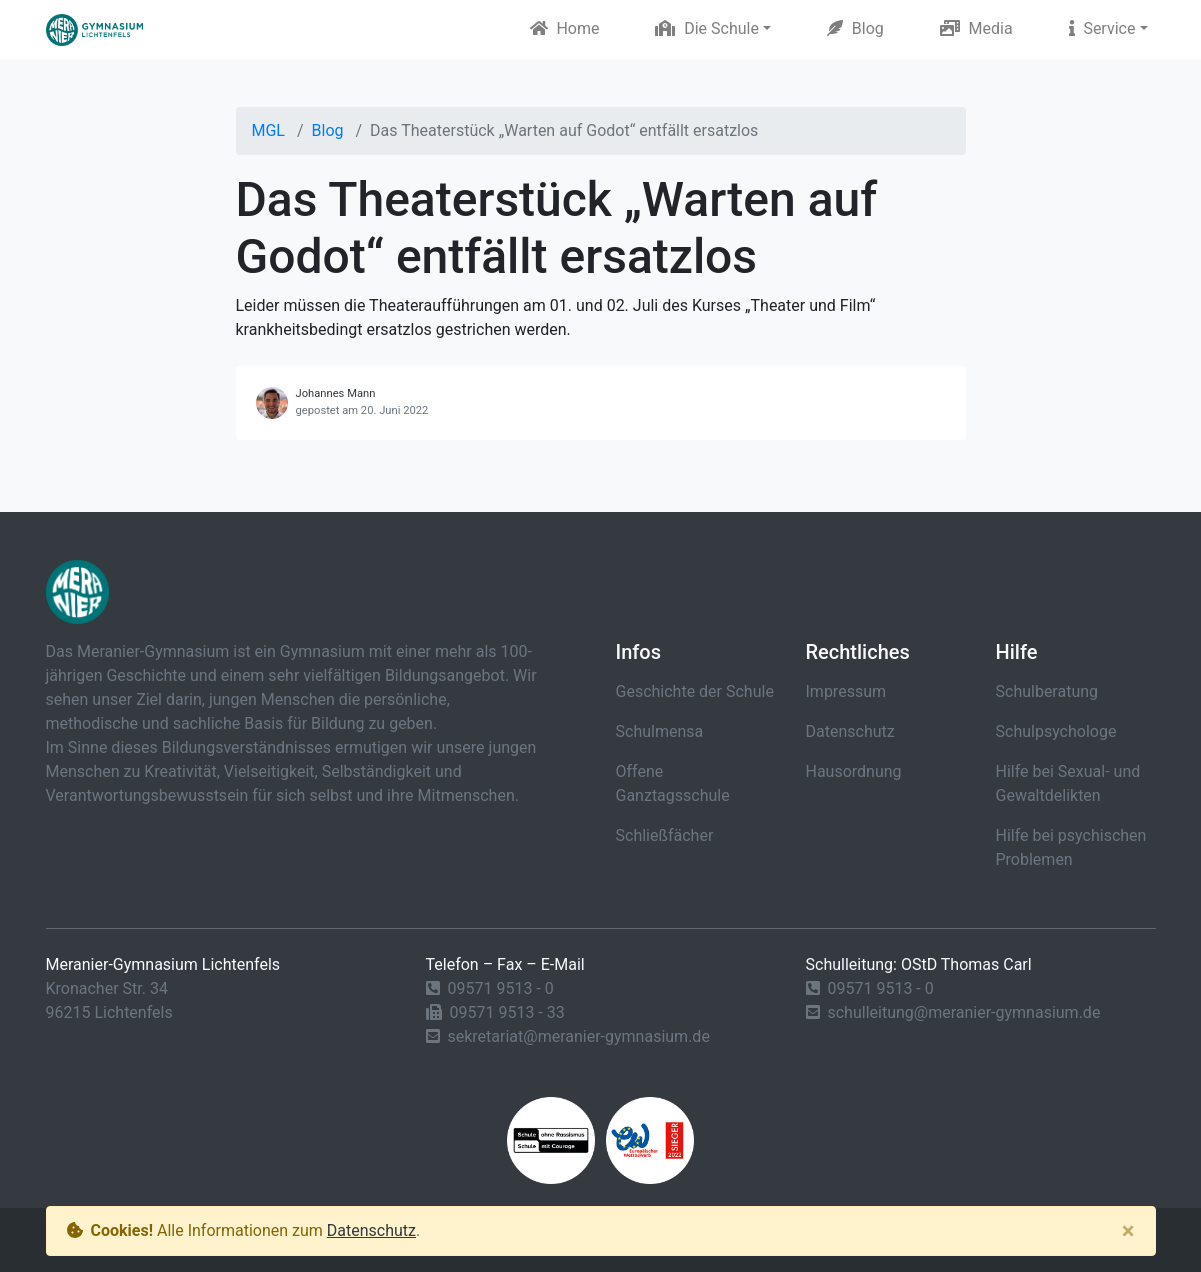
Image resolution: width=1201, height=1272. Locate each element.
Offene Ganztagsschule (673, 783)
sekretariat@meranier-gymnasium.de (578, 1036)
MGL (268, 130)
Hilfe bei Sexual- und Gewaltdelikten (1068, 783)
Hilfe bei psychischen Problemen (1071, 847)
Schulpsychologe (1056, 731)
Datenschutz (850, 731)
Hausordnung (854, 771)
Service (1102, 28)
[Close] (1128, 1231)
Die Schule (707, 28)
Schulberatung (1047, 691)
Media (976, 28)
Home (565, 28)
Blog (855, 28)
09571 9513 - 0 (500, 988)
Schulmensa (660, 731)
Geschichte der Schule (695, 691)
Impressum (846, 691)
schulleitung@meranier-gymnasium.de (963, 1012)
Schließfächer (665, 835)
